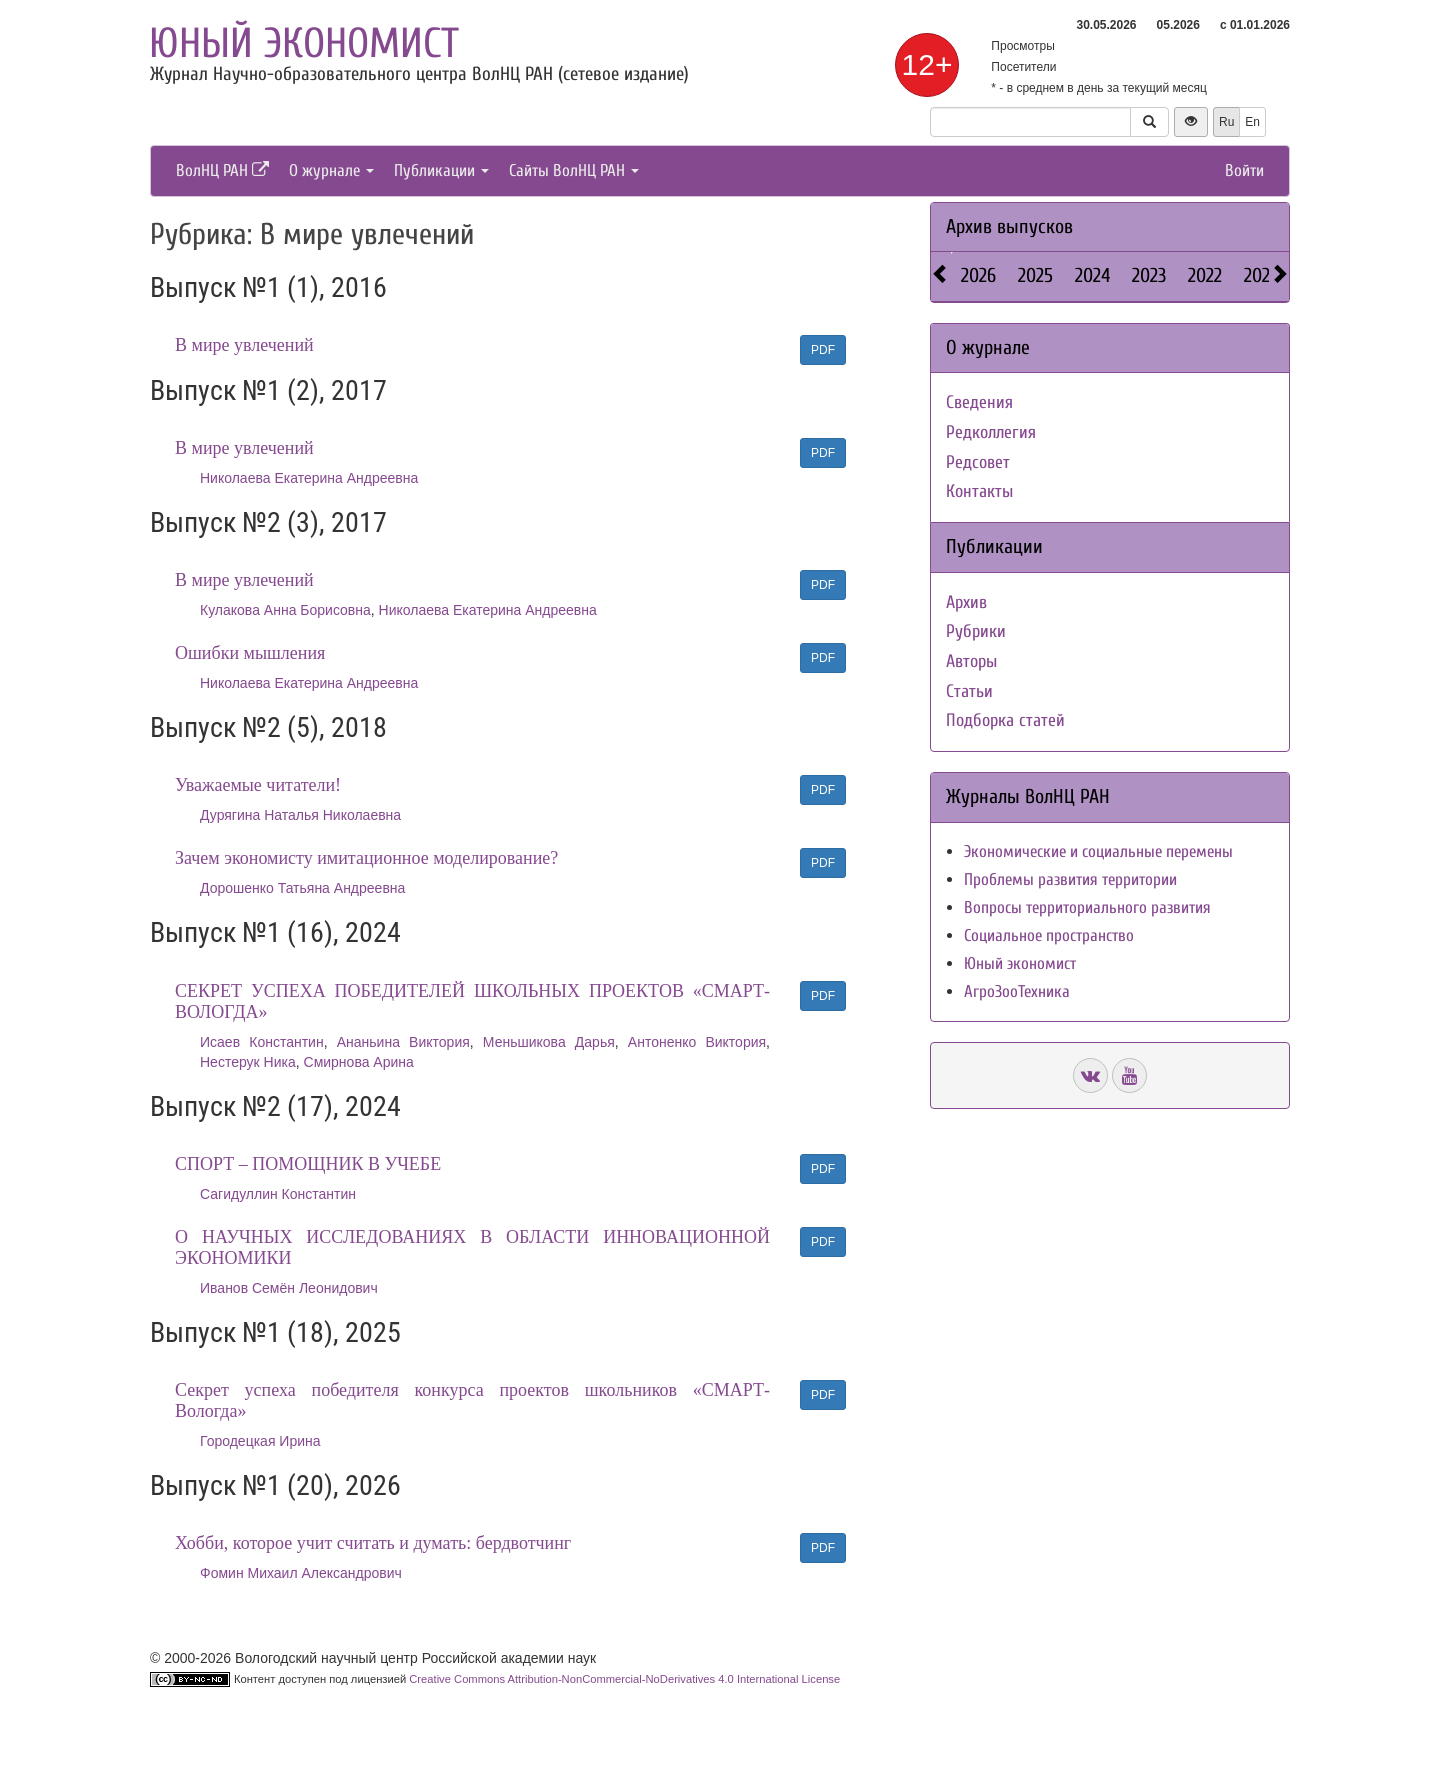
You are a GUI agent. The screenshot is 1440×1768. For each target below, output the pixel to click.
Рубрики (976, 631)
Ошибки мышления (250, 653)
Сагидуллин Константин (278, 1194)
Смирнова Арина (359, 1062)
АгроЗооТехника (1017, 991)
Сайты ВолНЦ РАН (574, 170)
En (1252, 122)
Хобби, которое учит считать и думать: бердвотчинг (373, 1543)
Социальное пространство (1049, 935)
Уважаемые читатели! (258, 785)
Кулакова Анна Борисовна (285, 610)
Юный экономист (304, 43)
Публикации (441, 170)
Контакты (979, 491)
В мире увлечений (244, 345)
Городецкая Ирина (260, 1441)
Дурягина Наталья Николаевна (300, 815)
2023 (1149, 275)
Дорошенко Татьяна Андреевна (302, 888)
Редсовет (978, 462)
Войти (1244, 170)
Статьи (969, 691)
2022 (1205, 275)
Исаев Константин (262, 1042)
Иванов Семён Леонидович (289, 1288)
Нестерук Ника (248, 1062)
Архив (966, 602)
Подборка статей (1005, 720)
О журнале (331, 170)
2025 (1035, 275)
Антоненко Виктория (697, 1042)
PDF (823, 350)
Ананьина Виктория (403, 1042)
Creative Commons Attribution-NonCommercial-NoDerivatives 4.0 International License (624, 1679)
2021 (1260, 275)
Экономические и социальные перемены (1098, 851)
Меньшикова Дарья (549, 1042)
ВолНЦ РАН (222, 170)
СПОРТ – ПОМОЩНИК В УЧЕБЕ (308, 1164)
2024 (1092, 275)
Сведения (979, 402)
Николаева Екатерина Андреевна (309, 478)
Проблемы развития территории (1070, 879)
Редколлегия (991, 432)
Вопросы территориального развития (1087, 907)
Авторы (971, 661)
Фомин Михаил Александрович (301, 1573)
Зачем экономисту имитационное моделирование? (366, 858)
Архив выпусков (1009, 226)
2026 (978, 275)
